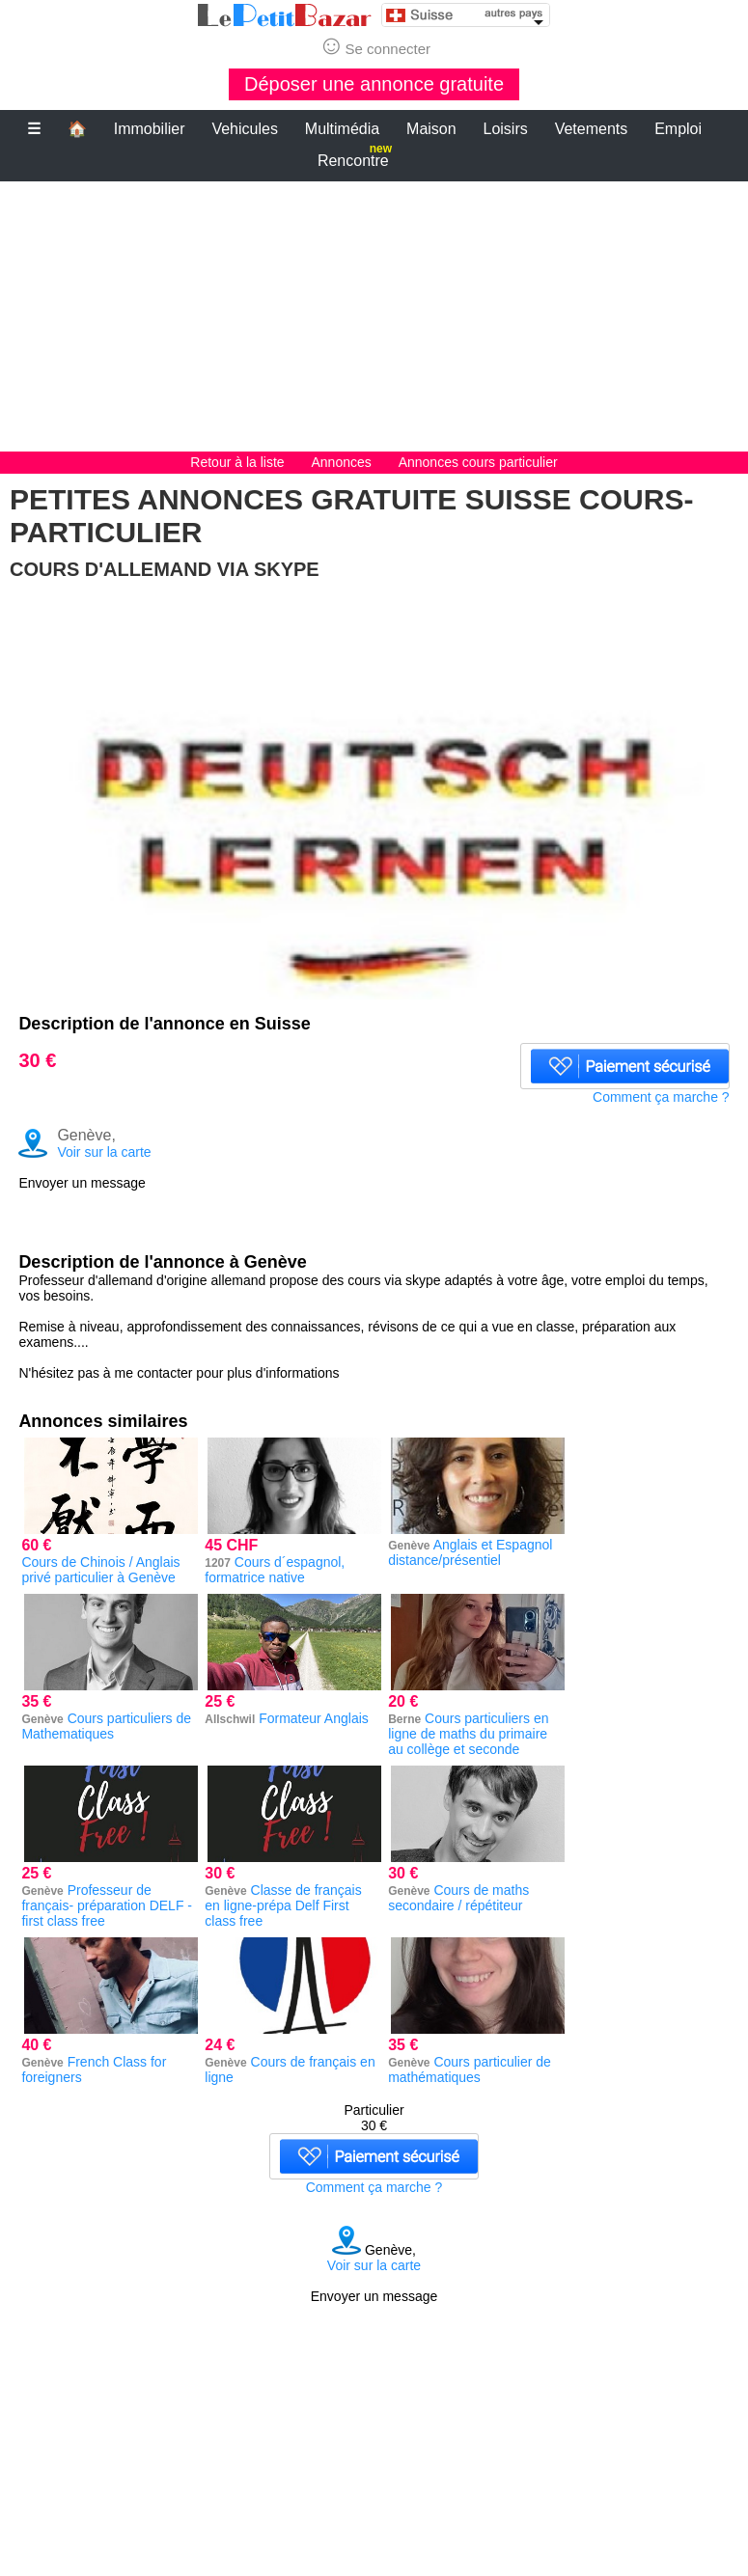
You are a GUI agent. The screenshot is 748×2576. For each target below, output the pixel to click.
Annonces (343, 462)
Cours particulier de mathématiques (469, 2069)
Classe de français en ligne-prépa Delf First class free (283, 1905)
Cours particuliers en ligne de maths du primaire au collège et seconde (468, 1734)
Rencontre (355, 157)
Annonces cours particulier (478, 462)
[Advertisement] (374, 316)
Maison (431, 129)
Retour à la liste (237, 462)
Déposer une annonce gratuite (374, 84)
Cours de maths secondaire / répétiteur (458, 1897)
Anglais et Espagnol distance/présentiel (470, 1552)
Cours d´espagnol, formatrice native (275, 1569)
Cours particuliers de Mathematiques (106, 1726)
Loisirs (506, 129)
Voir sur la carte (104, 1152)
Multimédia (342, 129)
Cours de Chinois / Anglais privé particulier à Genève (100, 1569)
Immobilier (149, 129)
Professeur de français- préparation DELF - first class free (106, 1905)
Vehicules (244, 129)
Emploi (678, 129)
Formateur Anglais (314, 1718)
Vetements (591, 129)
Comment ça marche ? (661, 1097)
